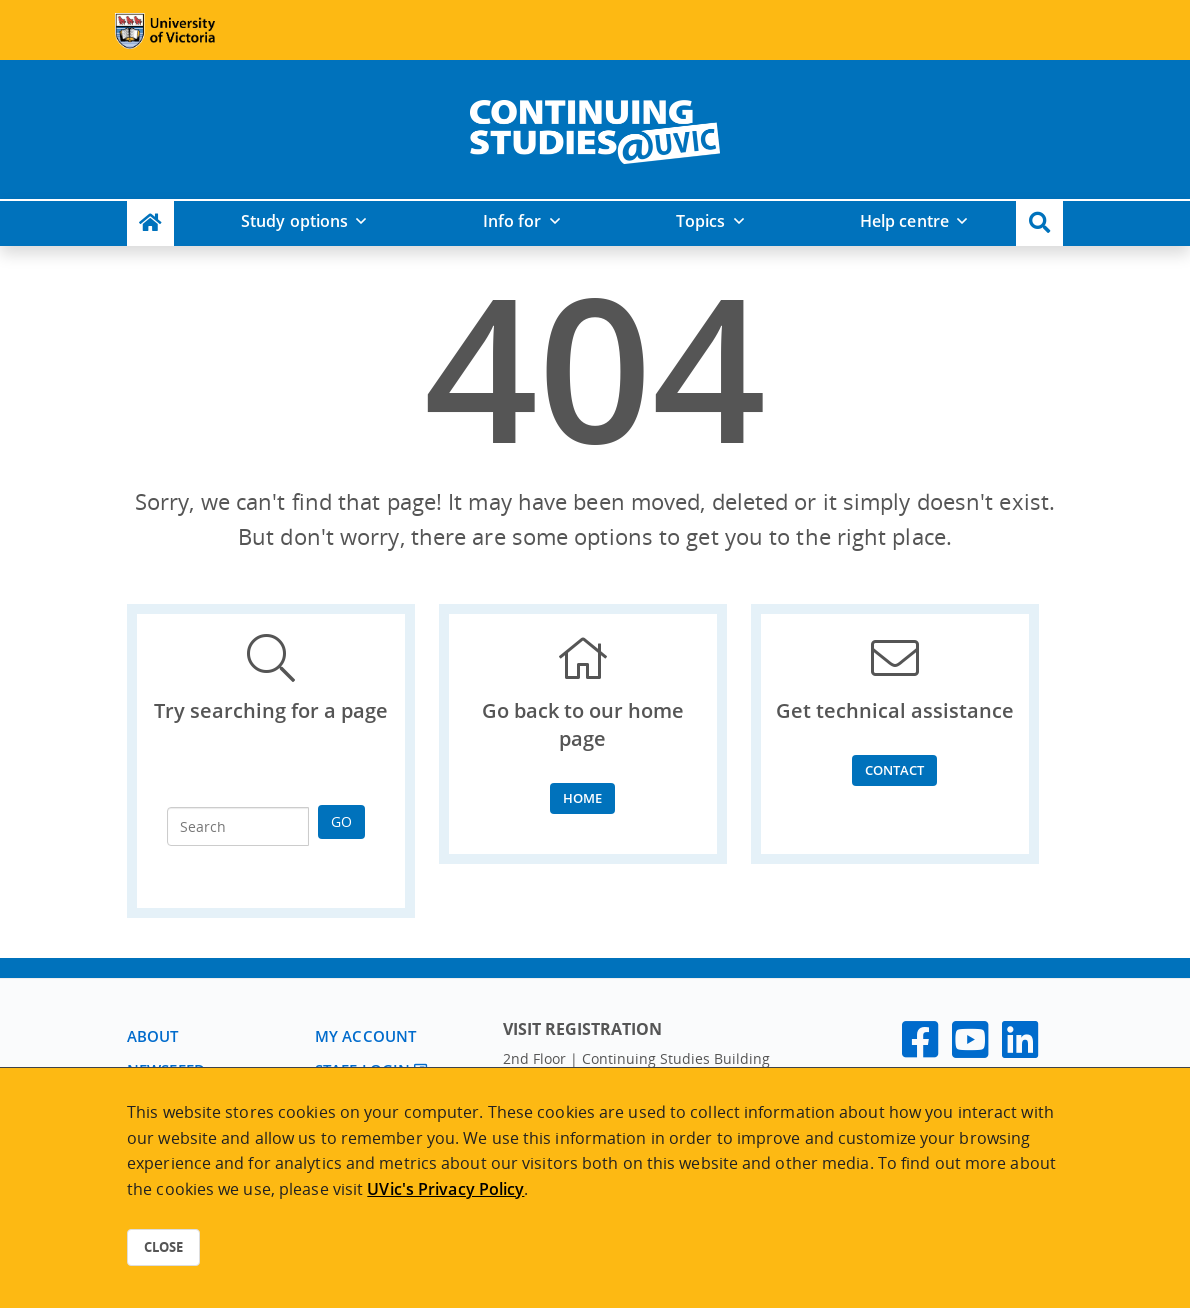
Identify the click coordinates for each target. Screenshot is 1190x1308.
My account (365, 1036)
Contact (894, 770)
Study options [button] (294, 221)
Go (341, 821)
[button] (1039, 223)
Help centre (904, 221)
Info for (512, 221)
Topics (701, 221)
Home (582, 798)
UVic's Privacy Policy (445, 1189)
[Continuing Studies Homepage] (150, 223)
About (153, 1036)
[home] (595, 128)
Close (163, 1247)
